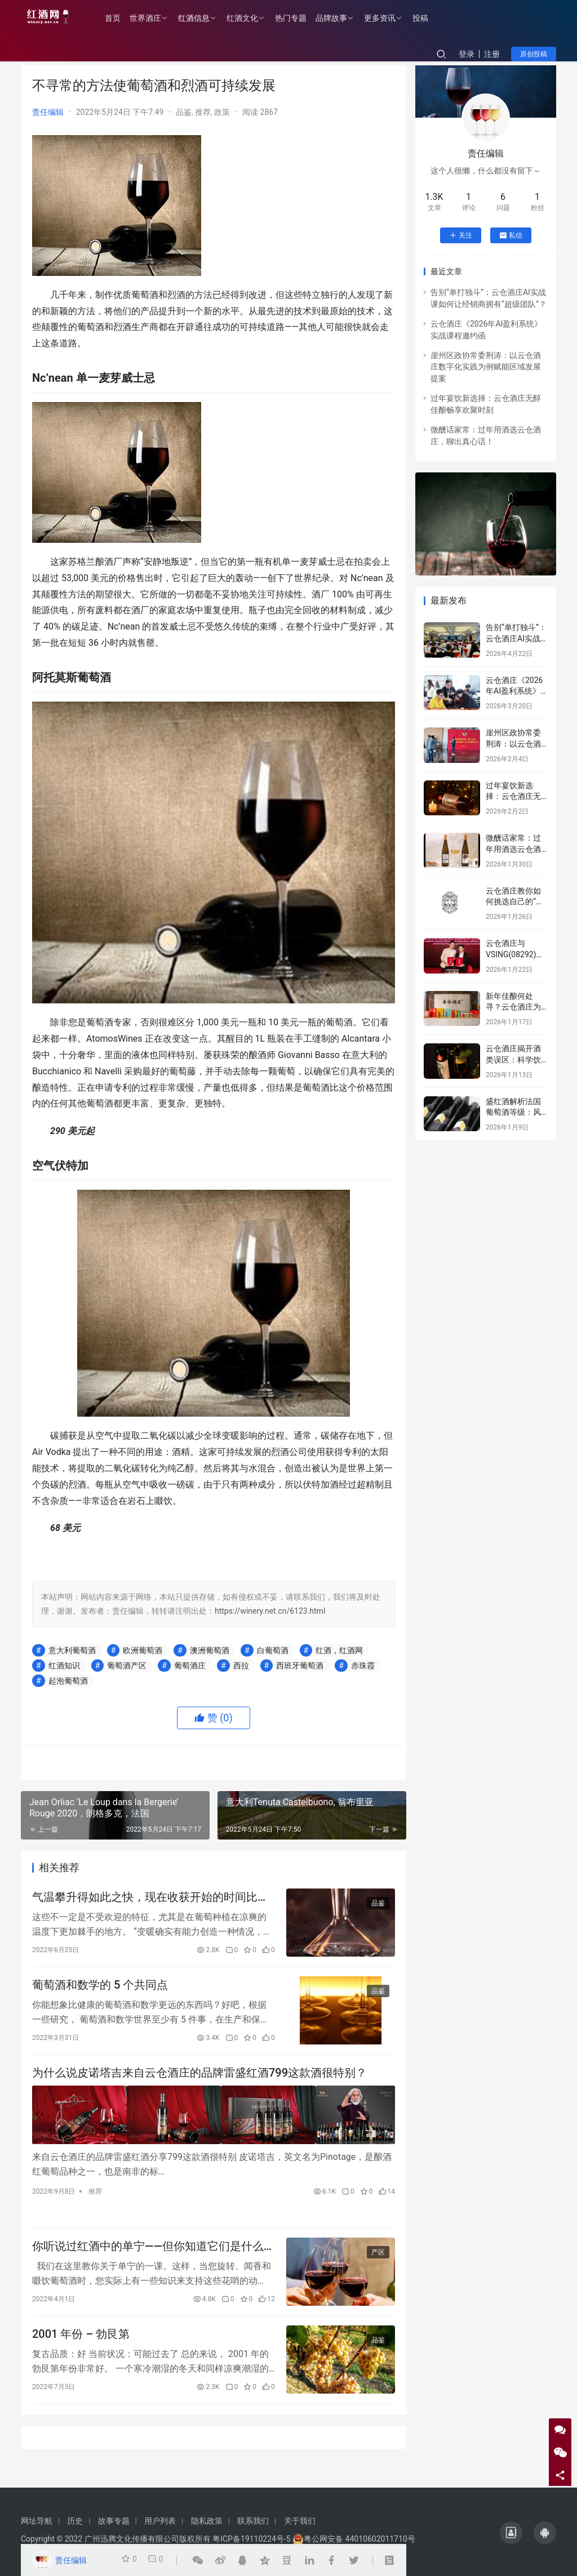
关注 (460, 235)
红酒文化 (254, 18)
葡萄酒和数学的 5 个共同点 (100, 1990)
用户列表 (160, 2520)
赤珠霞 (363, 1665)
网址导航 (36, 2520)
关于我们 (300, 2520)
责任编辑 (48, 112)
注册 (492, 54)
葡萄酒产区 (127, 1665)
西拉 (241, 1665)
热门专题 (302, 18)
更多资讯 (391, 18)
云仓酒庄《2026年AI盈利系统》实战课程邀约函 (514, 691)
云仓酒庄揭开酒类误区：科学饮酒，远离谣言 (513, 1059)
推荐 (203, 112)
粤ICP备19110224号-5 (251, 2538)
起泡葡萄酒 (68, 1680)
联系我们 (253, 2520)
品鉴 (184, 112)
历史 (75, 2520)
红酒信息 (205, 18)
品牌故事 (343, 18)
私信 (510, 235)
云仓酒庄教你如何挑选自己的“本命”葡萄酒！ (515, 901)
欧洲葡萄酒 (142, 1650)
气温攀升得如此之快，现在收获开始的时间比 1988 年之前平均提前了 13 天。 (145, 1899)
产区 (378, 2263)
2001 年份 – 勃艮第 (81, 2348)
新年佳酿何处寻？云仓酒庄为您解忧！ (513, 1007)
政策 (222, 112)
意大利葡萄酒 (72, 1650)
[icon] (511, 2532)
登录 (466, 54)
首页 (124, 18)
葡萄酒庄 (190, 1665)
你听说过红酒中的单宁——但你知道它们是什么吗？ (148, 2258)
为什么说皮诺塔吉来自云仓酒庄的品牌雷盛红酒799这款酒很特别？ (199, 2081)
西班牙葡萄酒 (299, 1665)
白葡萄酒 (272, 1650)
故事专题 (114, 2520)
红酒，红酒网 (339, 1650)
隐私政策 (207, 2520)
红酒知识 (64, 1665)
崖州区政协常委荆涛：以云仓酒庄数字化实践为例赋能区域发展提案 (485, 367)
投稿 (432, 18)
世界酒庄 (157, 18)
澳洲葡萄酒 (209, 1650)
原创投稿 (533, 54)
